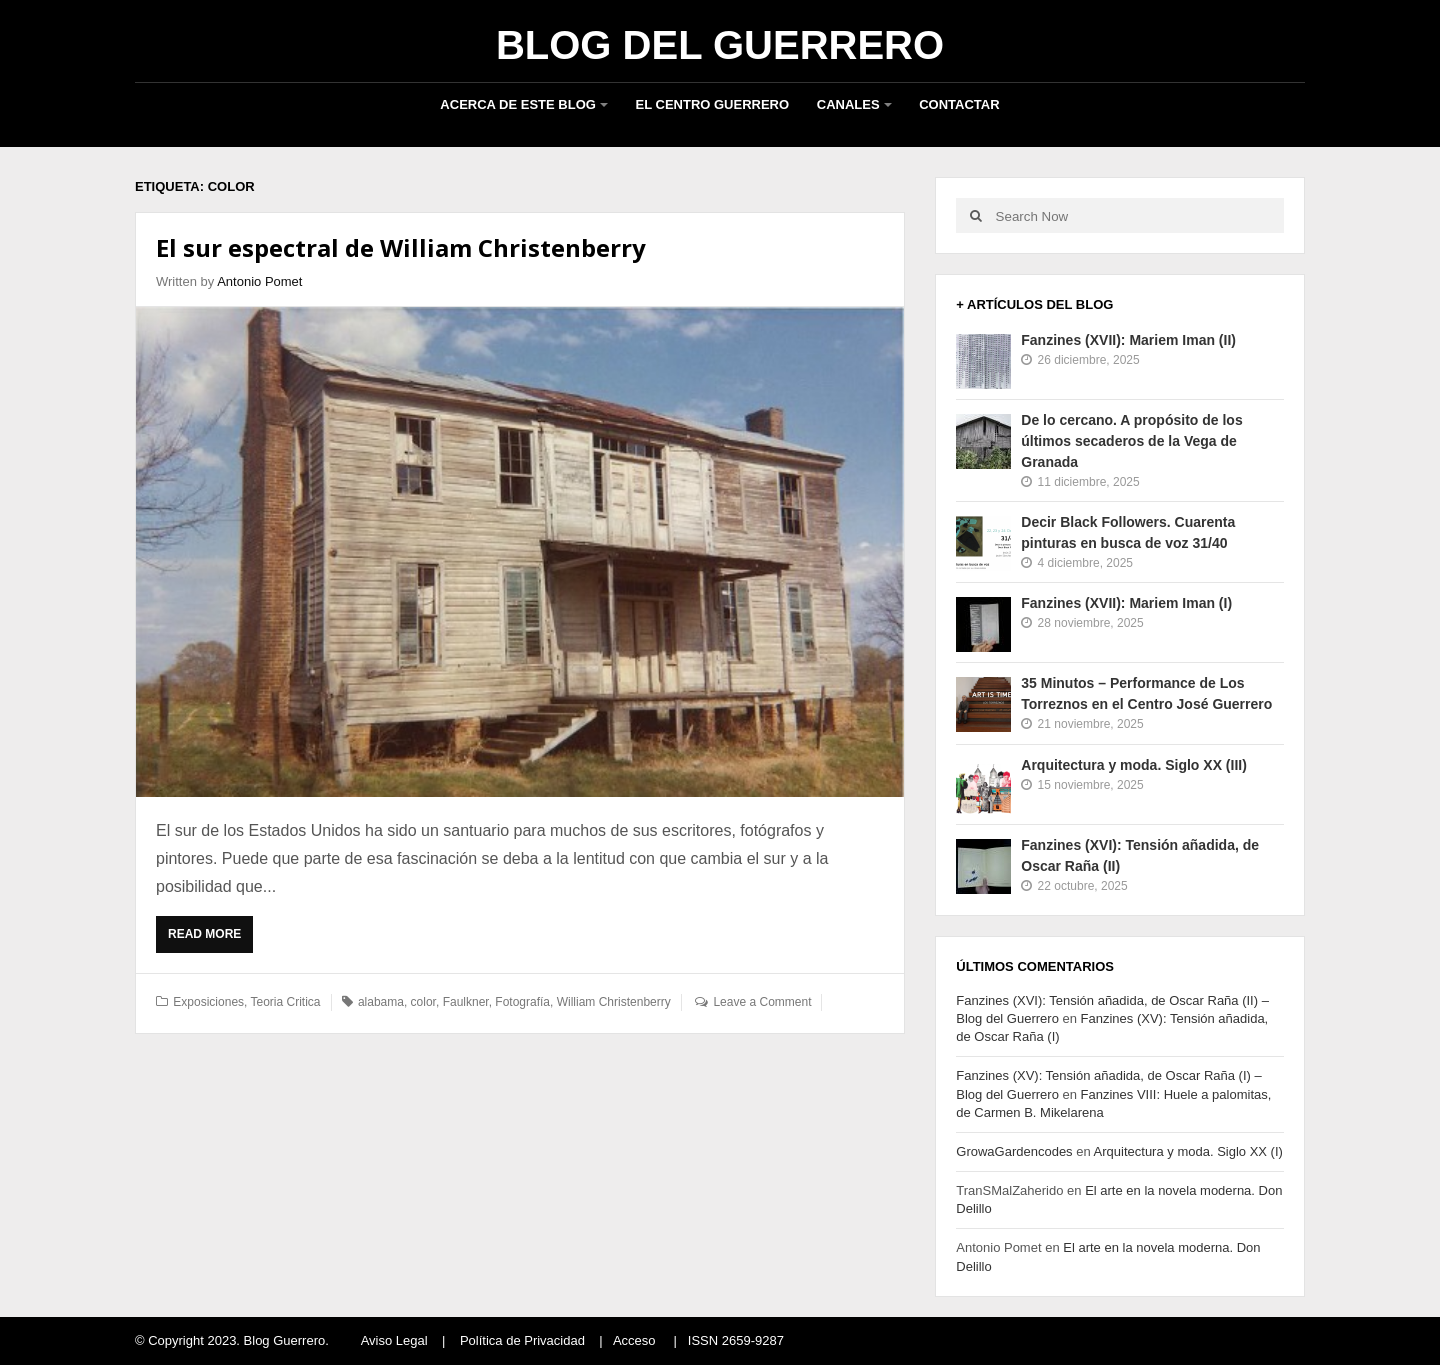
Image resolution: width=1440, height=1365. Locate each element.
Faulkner (466, 1002)
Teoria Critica (286, 1002)
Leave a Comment (762, 1002)
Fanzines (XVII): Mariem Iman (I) (1126, 603)
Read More (210, 939)
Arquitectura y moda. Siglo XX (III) (1134, 765)
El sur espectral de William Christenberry (401, 247)
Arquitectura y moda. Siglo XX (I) (1188, 1151)
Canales (848, 104)
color (423, 1002)
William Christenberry (614, 1002)
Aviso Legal (394, 1340)
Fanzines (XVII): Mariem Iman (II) (1128, 340)
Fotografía (522, 1002)
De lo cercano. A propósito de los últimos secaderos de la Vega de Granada (1131, 441)
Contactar (959, 104)
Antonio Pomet (259, 281)
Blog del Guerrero (720, 45)
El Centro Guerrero (713, 104)
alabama (381, 1002)
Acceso (634, 1340)
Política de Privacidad (522, 1340)
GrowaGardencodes (1014, 1151)
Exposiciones (208, 1002)
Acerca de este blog (518, 104)
